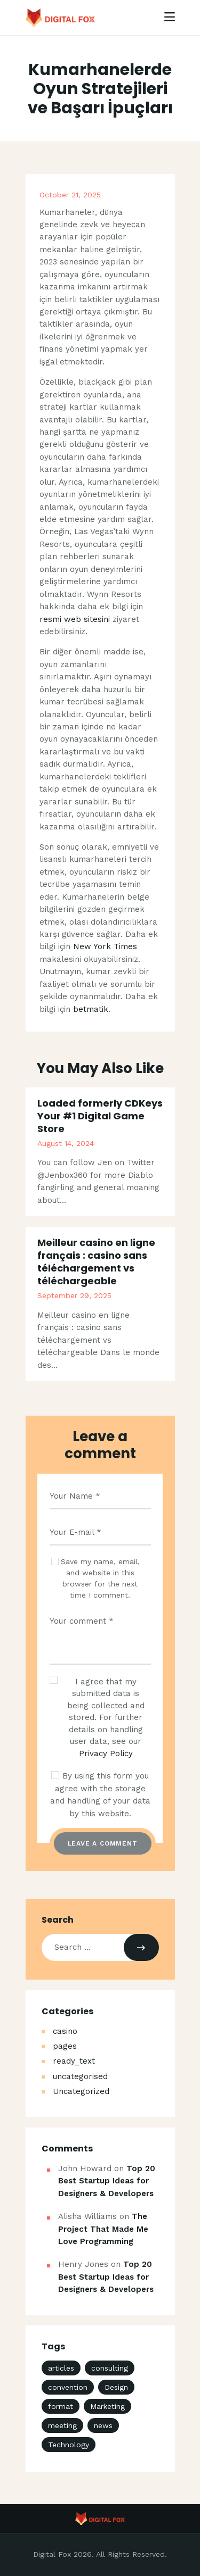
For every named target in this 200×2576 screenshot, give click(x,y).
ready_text (74, 2061)
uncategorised (80, 2076)
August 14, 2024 (65, 1143)
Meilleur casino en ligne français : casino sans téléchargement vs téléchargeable (96, 1261)
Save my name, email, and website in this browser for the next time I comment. (100, 1578)
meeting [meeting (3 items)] (62, 2425)
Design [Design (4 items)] (116, 2387)
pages (65, 2046)
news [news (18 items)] (103, 2425)
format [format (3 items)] (60, 2406)
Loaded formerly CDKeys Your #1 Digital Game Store (100, 1116)
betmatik (90, 1009)
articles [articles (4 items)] (61, 2368)
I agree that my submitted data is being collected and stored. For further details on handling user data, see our (106, 1717)
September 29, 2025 (74, 1295)
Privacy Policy (106, 1753)
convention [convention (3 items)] (67, 2387)
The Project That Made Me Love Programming (103, 2229)
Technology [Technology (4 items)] (68, 2444)
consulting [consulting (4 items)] (109, 2368)
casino (65, 2031)
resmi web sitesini (74, 619)
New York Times (105, 946)
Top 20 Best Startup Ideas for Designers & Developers (106, 2181)
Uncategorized (81, 2091)
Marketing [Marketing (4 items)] (107, 2406)
